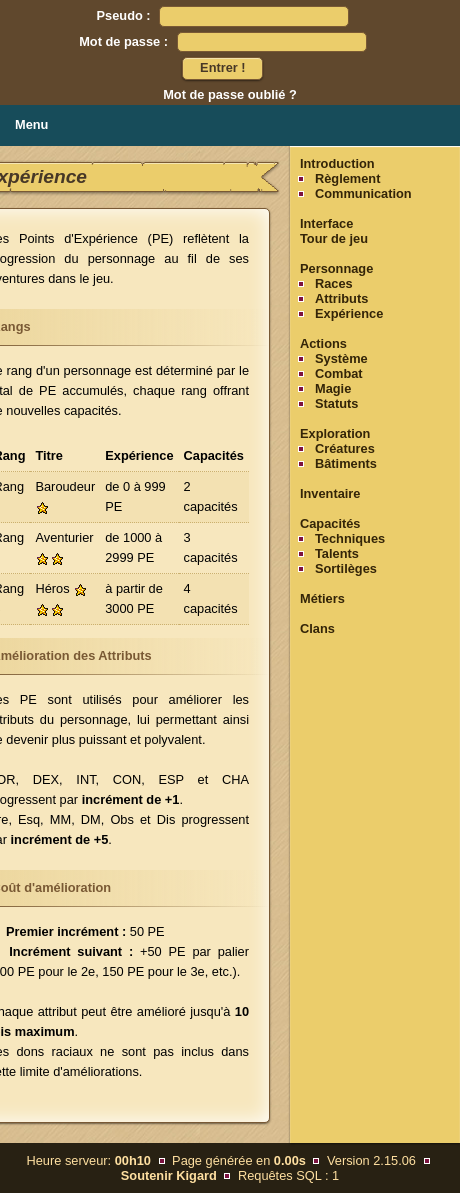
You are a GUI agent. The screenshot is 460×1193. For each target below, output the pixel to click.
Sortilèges (346, 568)
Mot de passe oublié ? (230, 94)
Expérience (349, 313)
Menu (31, 124)
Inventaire (330, 493)
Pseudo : (124, 15)
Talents (337, 553)
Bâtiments (346, 463)
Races (334, 283)
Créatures (345, 448)
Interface (326, 223)
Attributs (341, 298)
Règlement (347, 178)
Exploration (335, 433)
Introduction (337, 163)
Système (341, 358)
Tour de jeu (334, 238)
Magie (333, 388)
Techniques (350, 538)
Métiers (322, 598)
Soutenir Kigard (169, 1175)
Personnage (336, 268)
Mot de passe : (123, 41)
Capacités (330, 523)
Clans (317, 628)
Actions (323, 343)
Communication (363, 193)
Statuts (336, 403)
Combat (339, 373)
